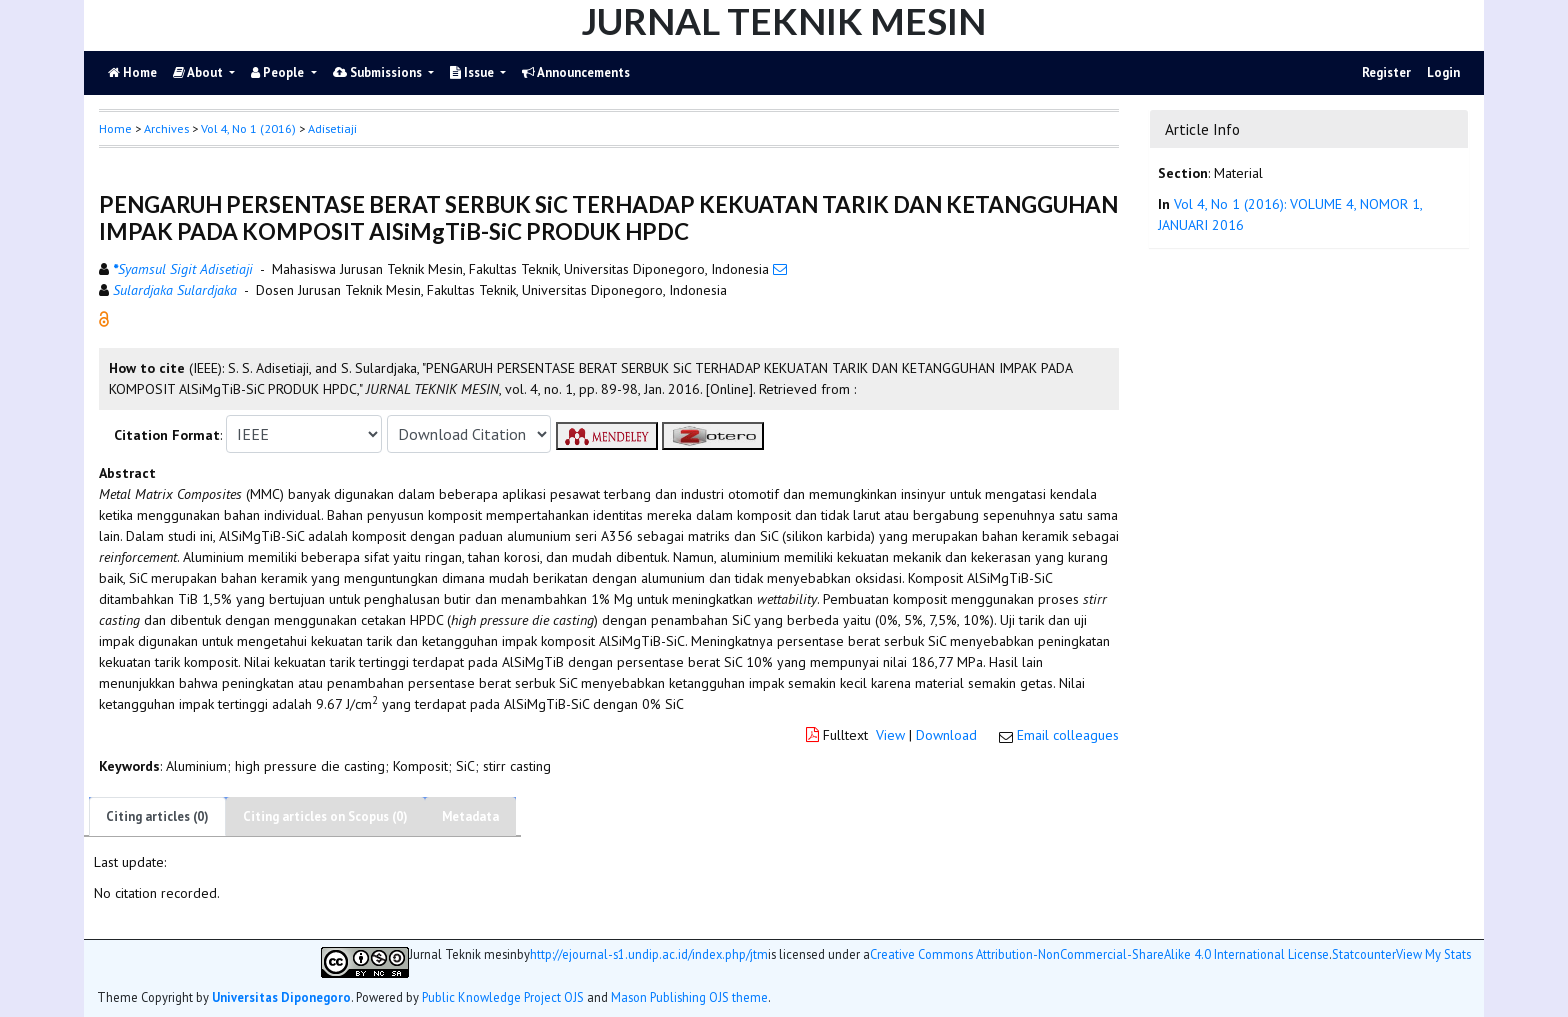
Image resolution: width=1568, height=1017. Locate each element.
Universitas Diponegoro (281, 997)
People (279, 72)
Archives (166, 128)
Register (1386, 72)
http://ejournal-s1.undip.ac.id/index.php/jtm (649, 954)
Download (946, 735)
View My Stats (1433, 954)
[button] (104, 318)
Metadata (470, 816)
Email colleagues (1068, 735)
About (199, 72)
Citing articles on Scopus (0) (325, 816)
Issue (473, 72)
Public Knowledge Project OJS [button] (503, 997)
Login (1443, 72)
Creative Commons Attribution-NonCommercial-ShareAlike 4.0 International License (1099, 954)
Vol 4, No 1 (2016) (248, 128)
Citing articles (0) (157, 816)
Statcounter (1364, 954)
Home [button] (115, 128)
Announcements (576, 72)
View (890, 735)
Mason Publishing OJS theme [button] (689, 997)
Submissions (379, 72)
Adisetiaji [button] (332, 128)
